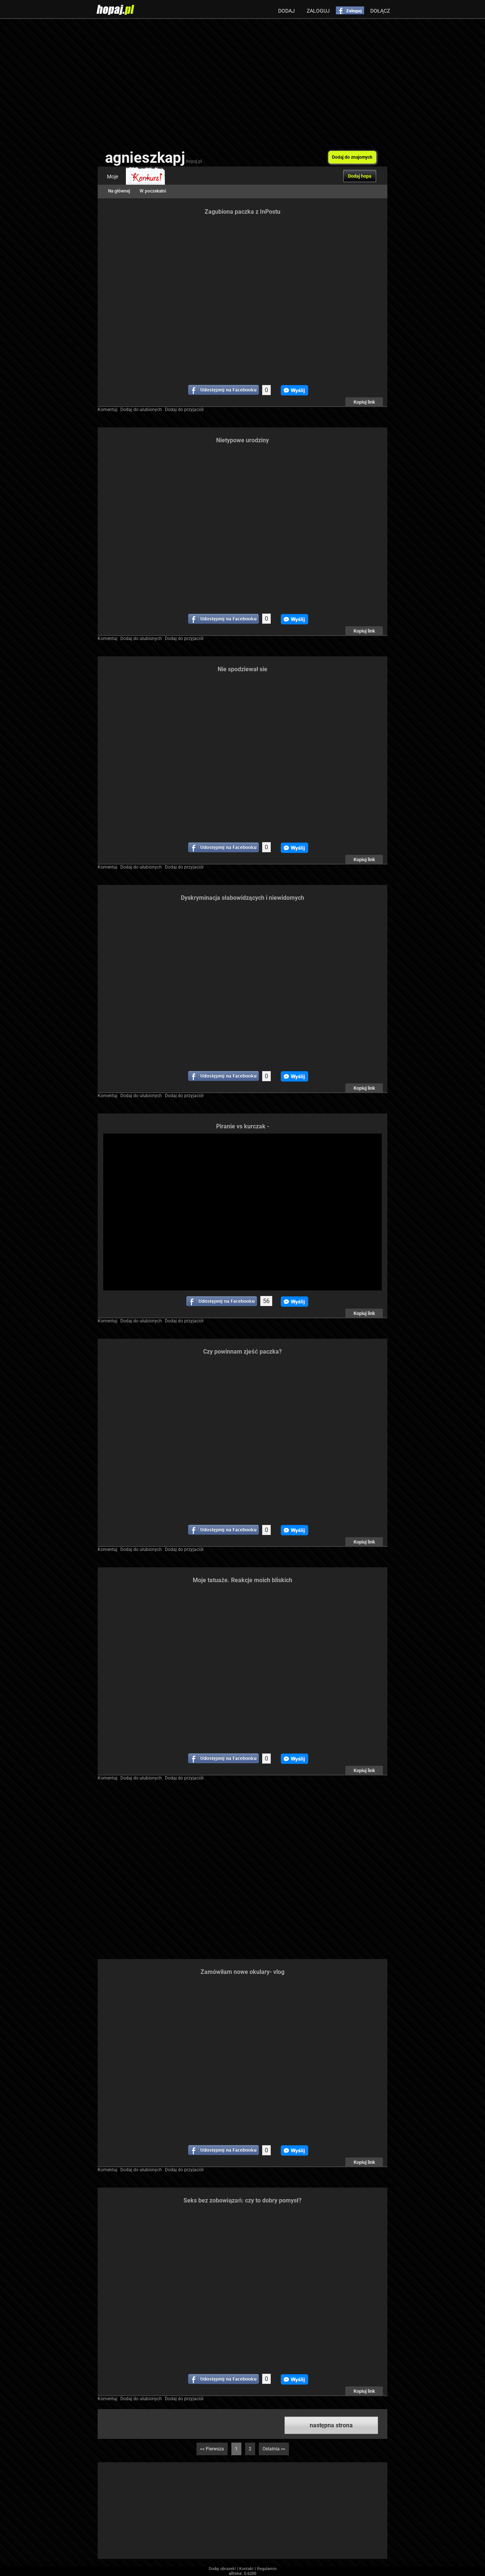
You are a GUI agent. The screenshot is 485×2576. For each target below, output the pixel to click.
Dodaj (286, 11)
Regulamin (267, 2568)
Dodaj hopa (359, 176)
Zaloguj (318, 11)
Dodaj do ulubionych (141, 409)
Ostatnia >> (274, 2448)
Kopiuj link (364, 402)
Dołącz (380, 11)
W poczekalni (153, 191)
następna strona (331, 2425)
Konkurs (145, 176)
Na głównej (119, 191)
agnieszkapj (153, 158)
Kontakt (246, 2568)
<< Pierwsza (212, 2448)
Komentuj (107, 409)
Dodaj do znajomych (352, 157)
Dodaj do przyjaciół (184, 409)
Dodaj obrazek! (222, 2568)
